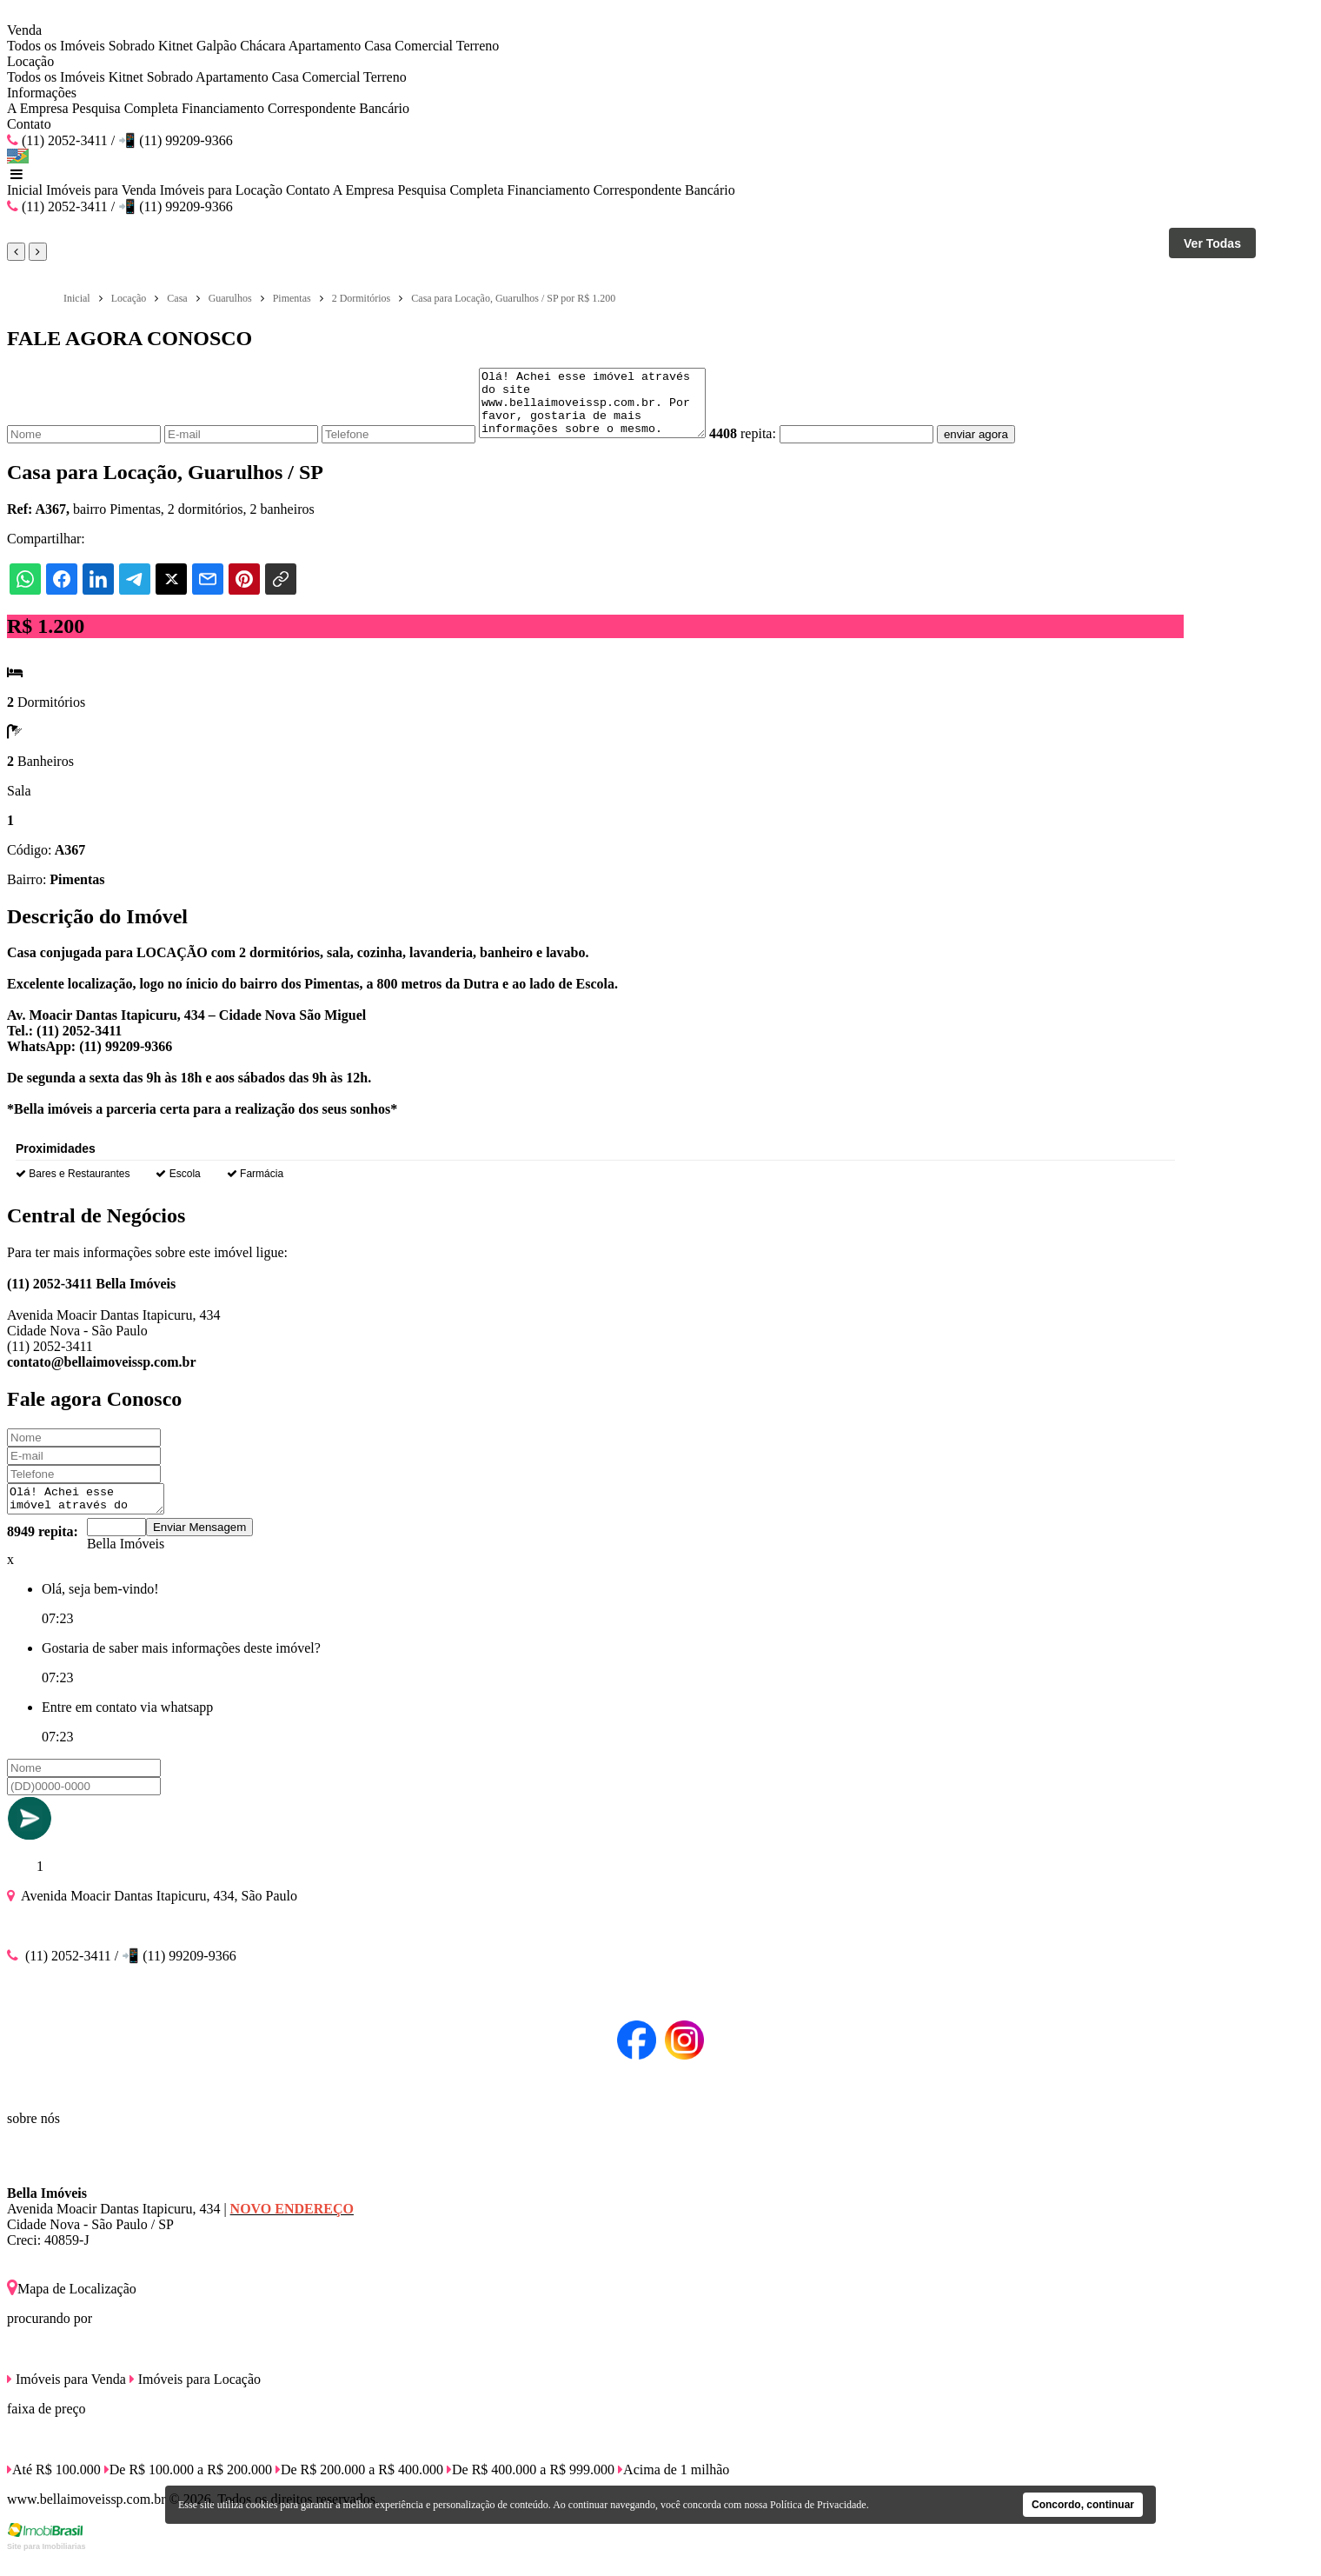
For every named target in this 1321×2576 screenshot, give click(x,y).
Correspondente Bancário (338, 108)
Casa (377, 45)
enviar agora (1002, 447)
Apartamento (325, 45)
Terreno (478, 45)
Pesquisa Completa (125, 108)
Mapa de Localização (71, 2307)
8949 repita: (42, 1549)
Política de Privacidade (818, 2505)
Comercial (424, 45)
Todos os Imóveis (56, 45)
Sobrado (132, 45)
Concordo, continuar (1083, 2505)
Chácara (262, 45)
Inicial (25, 190)
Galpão (216, 45)
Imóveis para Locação (221, 190)
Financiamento (223, 108)
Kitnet (175, 45)
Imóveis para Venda (101, 190)
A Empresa (38, 108)
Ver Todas (1212, 243)
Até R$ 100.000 (54, 2487)
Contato (29, 123)
